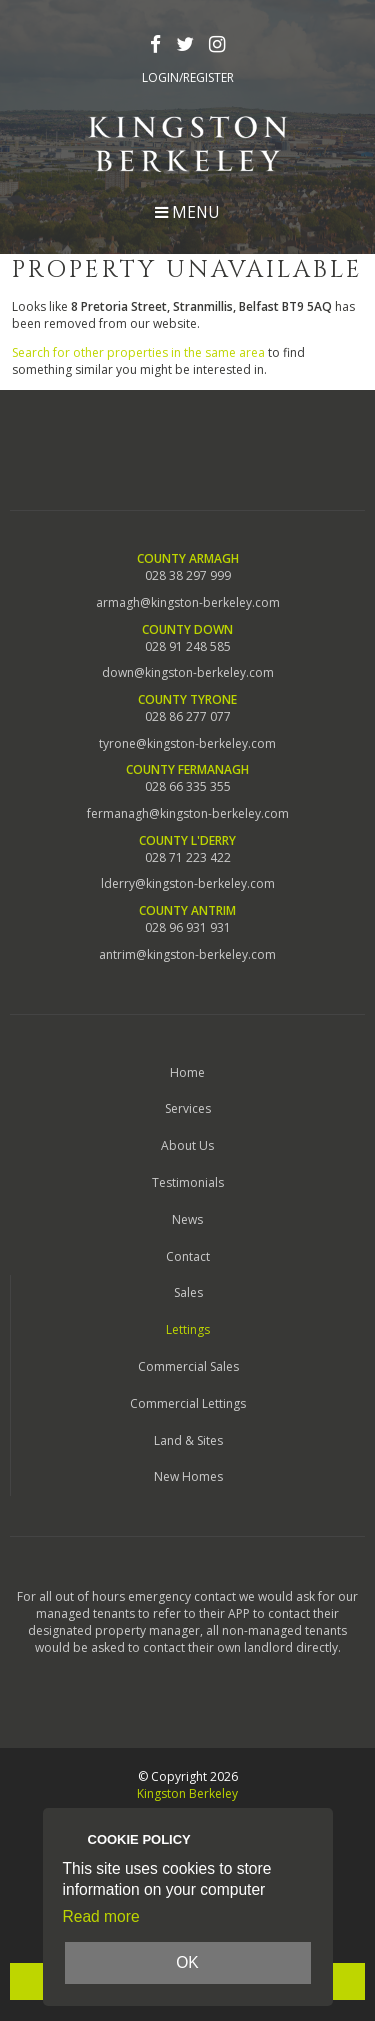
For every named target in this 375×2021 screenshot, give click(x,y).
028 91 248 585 (188, 647)
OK (187, 1962)
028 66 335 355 (188, 787)
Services (188, 1108)
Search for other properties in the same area (138, 352)
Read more (101, 1916)
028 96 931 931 (188, 928)
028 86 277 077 (188, 717)
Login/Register (188, 78)
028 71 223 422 (188, 858)
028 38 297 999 (188, 576)
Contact (188, 1256)
